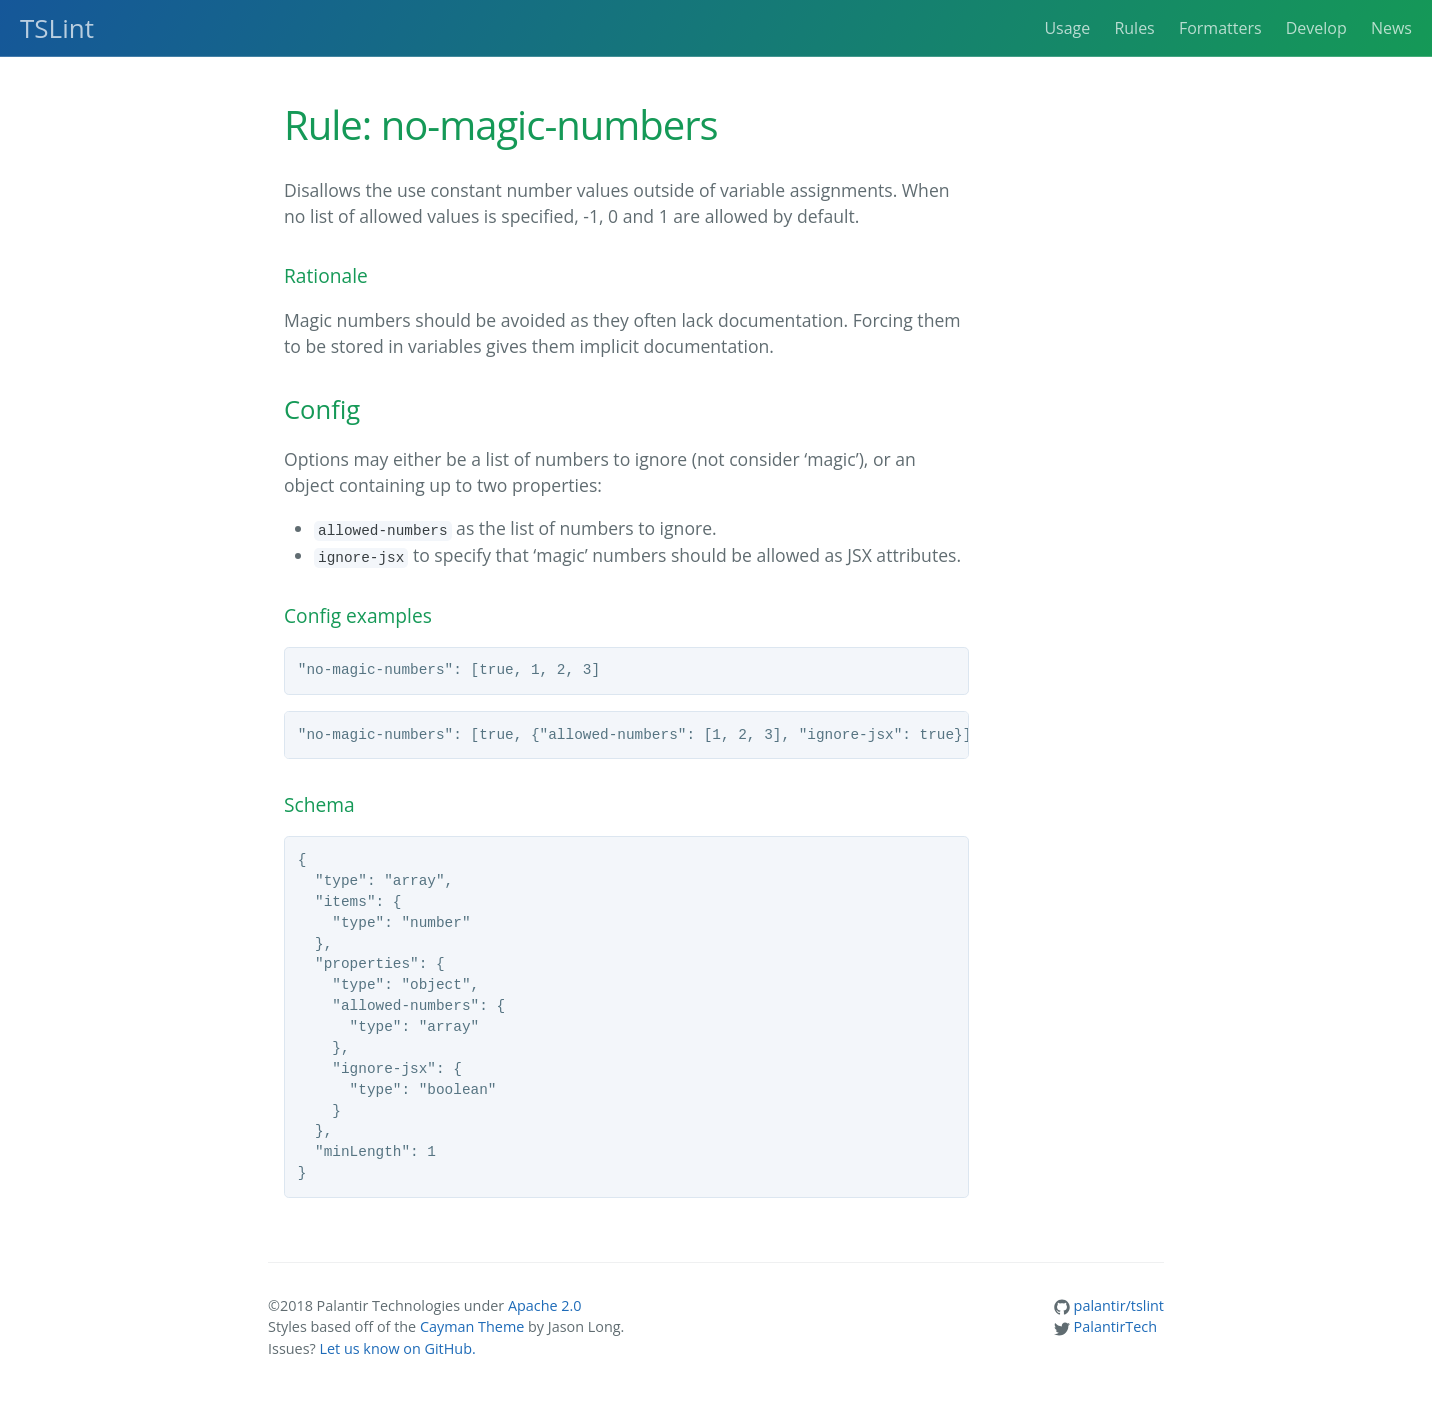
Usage (1067, 28)
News (1391, 28)
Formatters (1220, 28)
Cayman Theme (472, 1326)
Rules (1134, 28)
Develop (1316, 28)
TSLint (57, 28)
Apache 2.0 (545, 1305)
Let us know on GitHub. (397, 1348)
